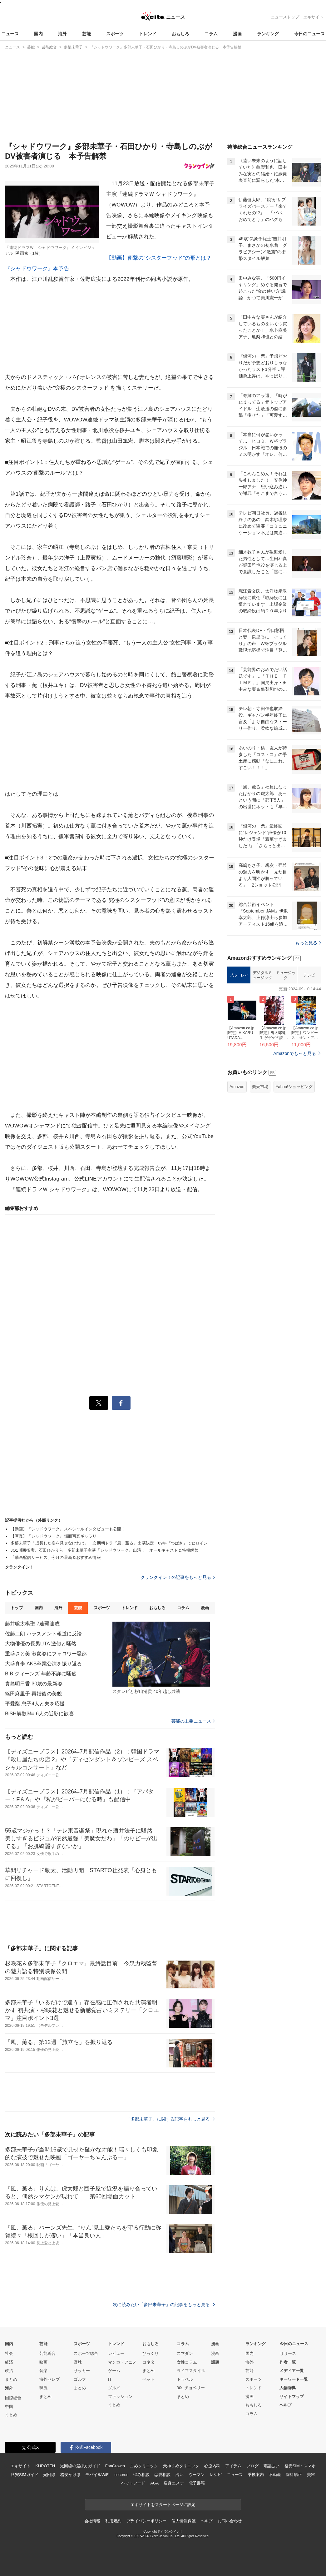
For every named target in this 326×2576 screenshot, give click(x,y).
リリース (288, 2353)
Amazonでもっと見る (294, 1053)
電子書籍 (197, 2483)
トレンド (147, 33)
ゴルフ (80, 2379)
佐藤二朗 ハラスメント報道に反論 (43, 1633)
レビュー (116, 2353)
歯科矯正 (294, 2474)
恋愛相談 (162, 2474)
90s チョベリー (191, 2387)
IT (110, 2379)
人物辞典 (287, 2387)
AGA (154, 2483)
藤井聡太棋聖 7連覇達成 (32, 1623)
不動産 (275, 2474)
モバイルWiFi (97, 2474)
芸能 (86, 33)
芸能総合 (47, 2353)
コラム (211, 33)
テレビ (309, 975)
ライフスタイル (191, 2370)
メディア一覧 (291, 2370)
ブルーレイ (239, 975)
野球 (78, 2362)
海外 (62, 33)
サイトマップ (291, 2396)
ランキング (268, 33)
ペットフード (133, 2483)
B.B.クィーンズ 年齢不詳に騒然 (41, 1673)
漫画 (237, 33)
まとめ (11, 2379)
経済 (9, 2362)
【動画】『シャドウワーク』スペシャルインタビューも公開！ (68, 1529)
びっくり (150, 2353)
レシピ (216, 2474)
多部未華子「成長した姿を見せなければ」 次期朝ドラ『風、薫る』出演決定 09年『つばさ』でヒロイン (109, 1543)
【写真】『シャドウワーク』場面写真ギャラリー (56, 1536)
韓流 (43, 2387)
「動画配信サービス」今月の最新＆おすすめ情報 (58, 1557)
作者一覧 (287, 2362)
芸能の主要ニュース (193, 1721)
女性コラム (187, 2362)
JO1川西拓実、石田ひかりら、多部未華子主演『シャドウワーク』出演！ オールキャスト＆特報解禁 (104, 1550)
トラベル (185, 2379)
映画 (43, 2362)
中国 (9, 2406)
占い (179, 2474)
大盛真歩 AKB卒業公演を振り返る (43, 1663)
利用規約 (113, 2521)
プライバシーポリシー (146, 2521)
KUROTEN (45, 2466)
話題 (215, 2362)
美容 (311, 2474)
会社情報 (92, 2521)
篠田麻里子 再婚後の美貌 (33, 1693)
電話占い (271, 2466)
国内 (38, 33)
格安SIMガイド (24, 2474)
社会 (9, 2353)
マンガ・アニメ (122, 2362)
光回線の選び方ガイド (80, 2466)
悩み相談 (141, 2474)
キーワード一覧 (293, 2379)
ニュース (10, 33)
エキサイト (313, 17)
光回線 (49, 2474)
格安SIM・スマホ (300, 2466)
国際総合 (13, 2397)
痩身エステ (174, 2483)
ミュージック (286, 975)
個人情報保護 (183, 2521)
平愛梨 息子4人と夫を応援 (35, 1703)
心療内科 (212, 2466)
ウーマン (197, 2474)
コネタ (148, 2362)
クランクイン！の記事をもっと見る (178, 1577)
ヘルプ (285, 2405)
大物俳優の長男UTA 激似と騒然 (40, 1643)
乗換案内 (256, 2474)
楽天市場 (260, 1086)
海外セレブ (49, 2379)
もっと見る (308, 942)
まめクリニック (144, 2466)
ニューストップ (285, 17)
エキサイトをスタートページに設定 (163, 2504)
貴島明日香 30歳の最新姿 (33, 1683)
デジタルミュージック (262, 975)
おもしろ (180, 33)
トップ (17, 1607)
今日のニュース (309, 33)
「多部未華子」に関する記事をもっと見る (170, 2118)
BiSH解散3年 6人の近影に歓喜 (39, 1713)
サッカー (82, 2370)
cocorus (121, 2474)
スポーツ (115, 33)
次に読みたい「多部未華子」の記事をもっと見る (164, 2304)
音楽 (43, 2370)
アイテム (233, 2466)
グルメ (114, 2387)
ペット (148, 2379)
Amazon (237, 1086)
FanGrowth (115, 2466)
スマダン (185, 2353)
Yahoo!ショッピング (294, 1086)
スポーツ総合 (86, 2353)
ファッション (120, 2396)
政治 (9, 2370)
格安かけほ (70, 2474)
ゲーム (114, 2370)
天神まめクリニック (181, 2466)
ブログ (252, 2466)
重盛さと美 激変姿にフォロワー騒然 (46, 1653)
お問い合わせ (230, 2521)
